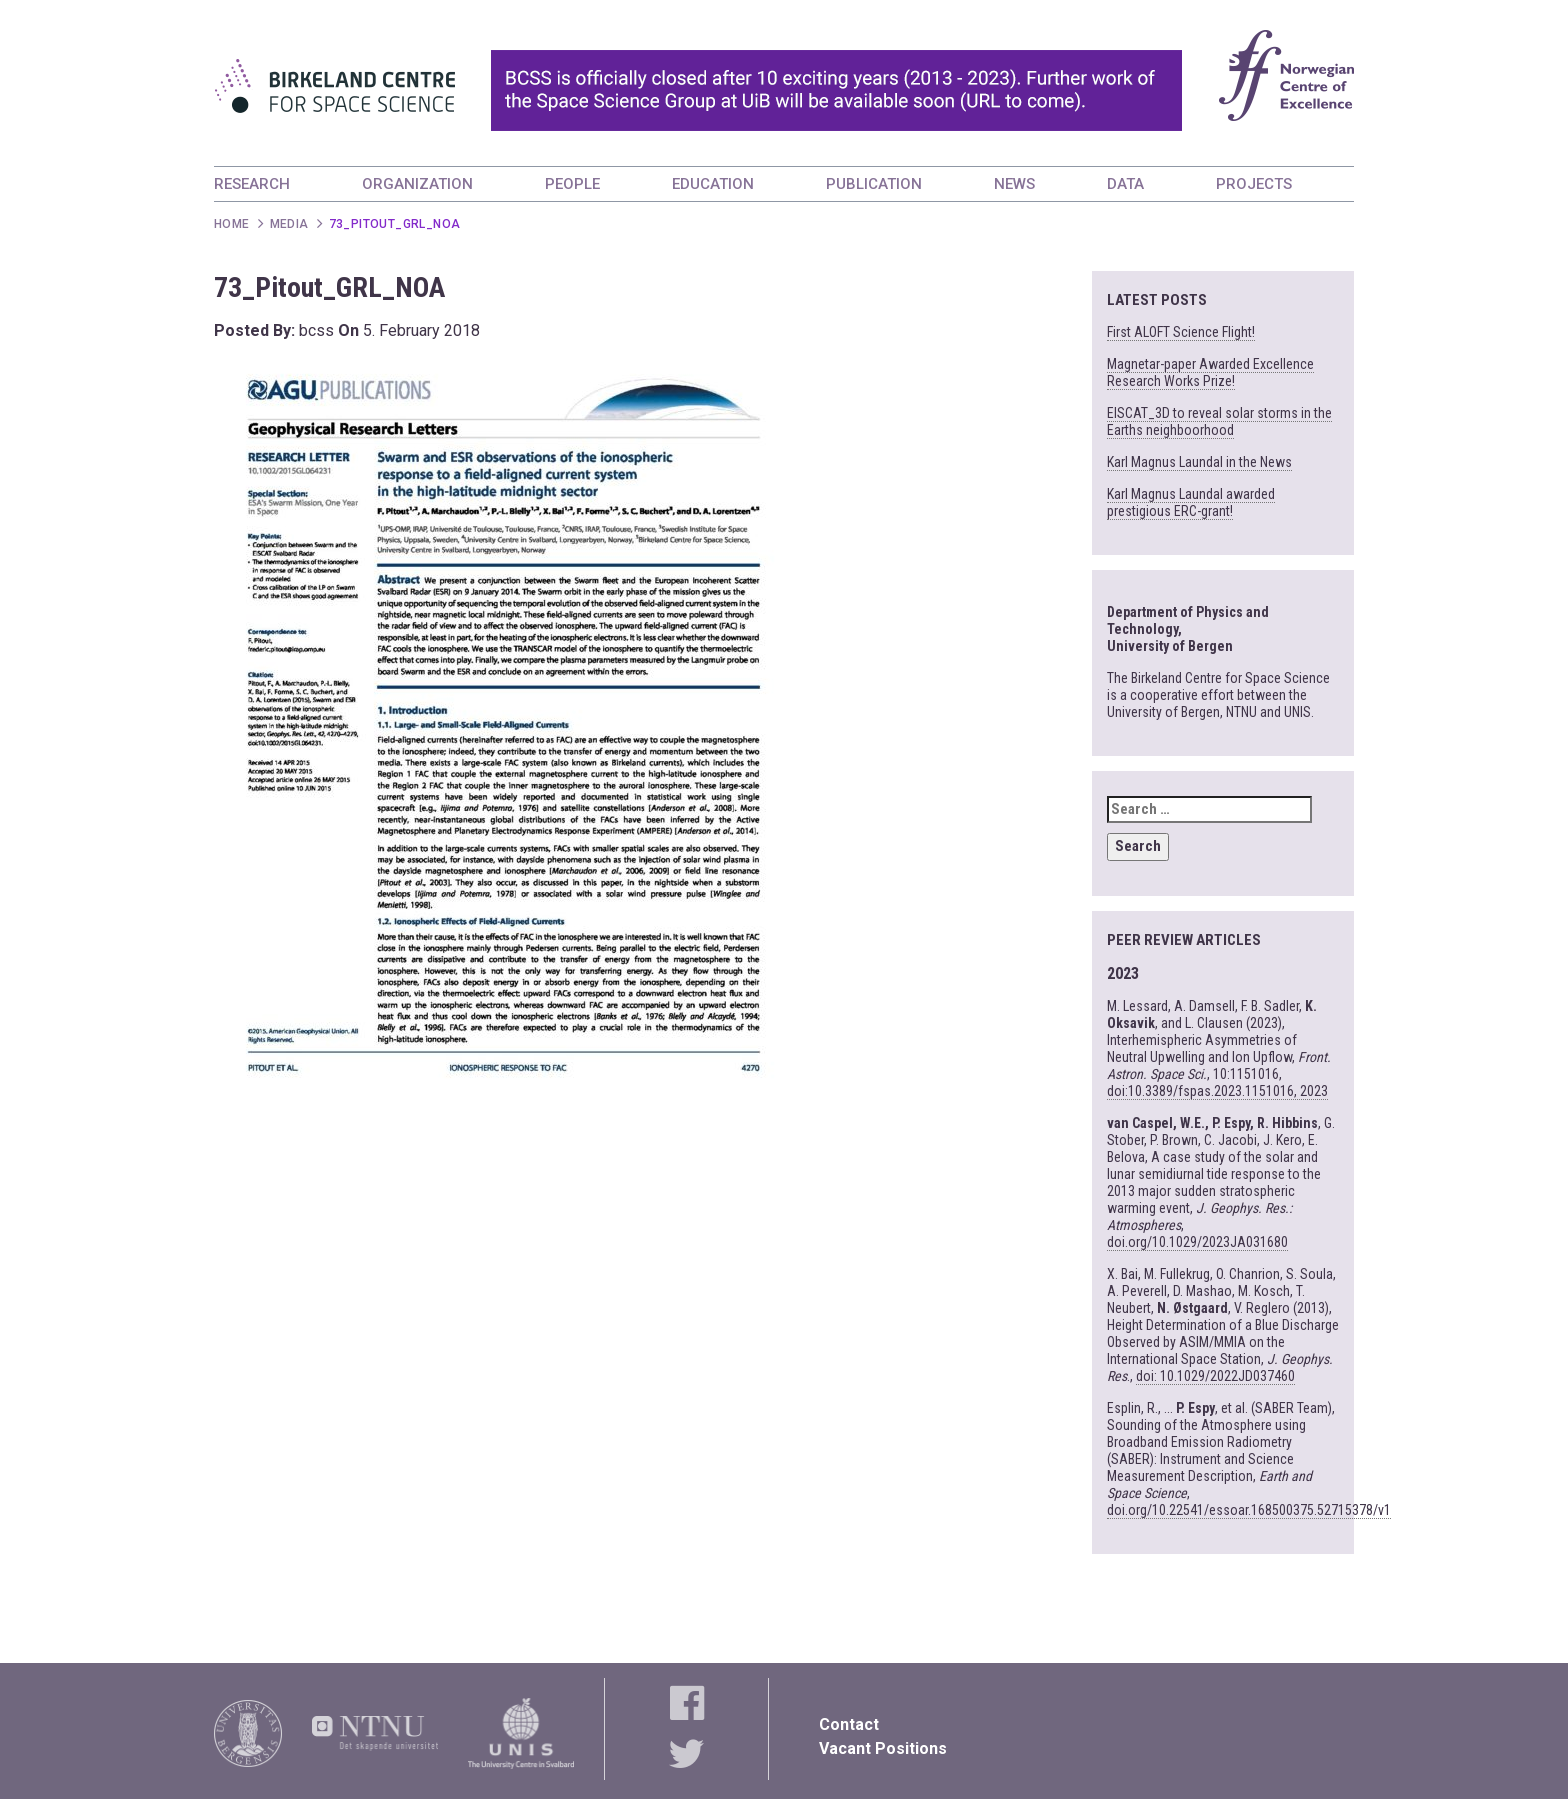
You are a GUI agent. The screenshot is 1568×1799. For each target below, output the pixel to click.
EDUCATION (713, 184)
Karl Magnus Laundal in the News (1199, 462)
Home (232, 224)
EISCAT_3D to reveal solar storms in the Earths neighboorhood (1219, 421)
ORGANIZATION (417, 184)
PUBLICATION (874, 184)
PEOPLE (572, 184)
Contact (849, 1724)
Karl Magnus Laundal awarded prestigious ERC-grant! (1191, 502)
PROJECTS (1254, 184)
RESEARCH (252, 184)
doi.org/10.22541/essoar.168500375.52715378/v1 (1249, 1510)
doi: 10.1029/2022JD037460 (1215, 1376)
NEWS (1014, 184)
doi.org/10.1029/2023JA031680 (1197, 1242)
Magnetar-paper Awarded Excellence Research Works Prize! (1210, 372)
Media (289, 224)
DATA (1125, 184)
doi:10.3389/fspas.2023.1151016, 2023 (1217, 1091)
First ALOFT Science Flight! (1181, 332)
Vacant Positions (883, 1748)
